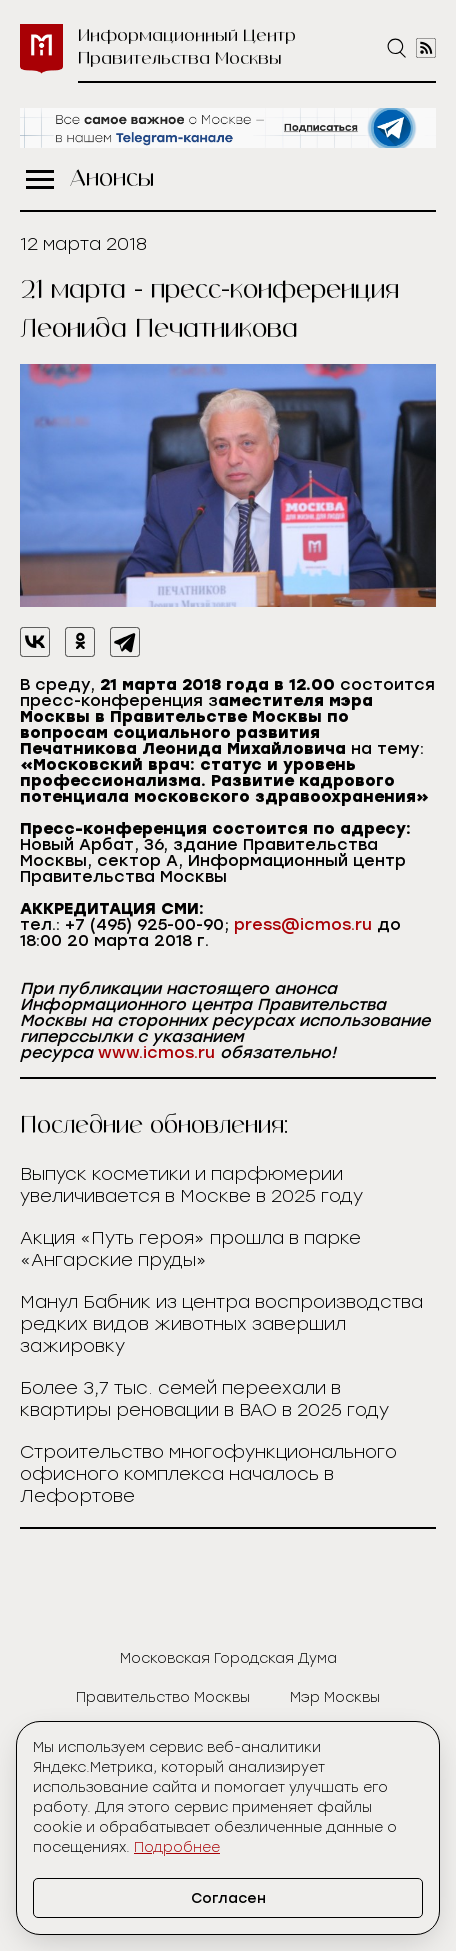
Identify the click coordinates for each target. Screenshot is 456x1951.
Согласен (228, 1898)
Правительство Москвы (163, 1697)
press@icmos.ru (303, 924)
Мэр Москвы (335, 1697)
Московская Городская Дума (228, 1658)
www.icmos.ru (156, 1052)
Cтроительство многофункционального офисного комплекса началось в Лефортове (208, 1474)
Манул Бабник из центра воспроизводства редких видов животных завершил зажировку (221, 1324)
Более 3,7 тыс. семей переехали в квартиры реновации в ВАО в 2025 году (204, 1399)
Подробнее (177, 1847)
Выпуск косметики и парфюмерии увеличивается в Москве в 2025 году (191, 1185)
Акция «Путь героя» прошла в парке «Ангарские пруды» (190, 1249)
